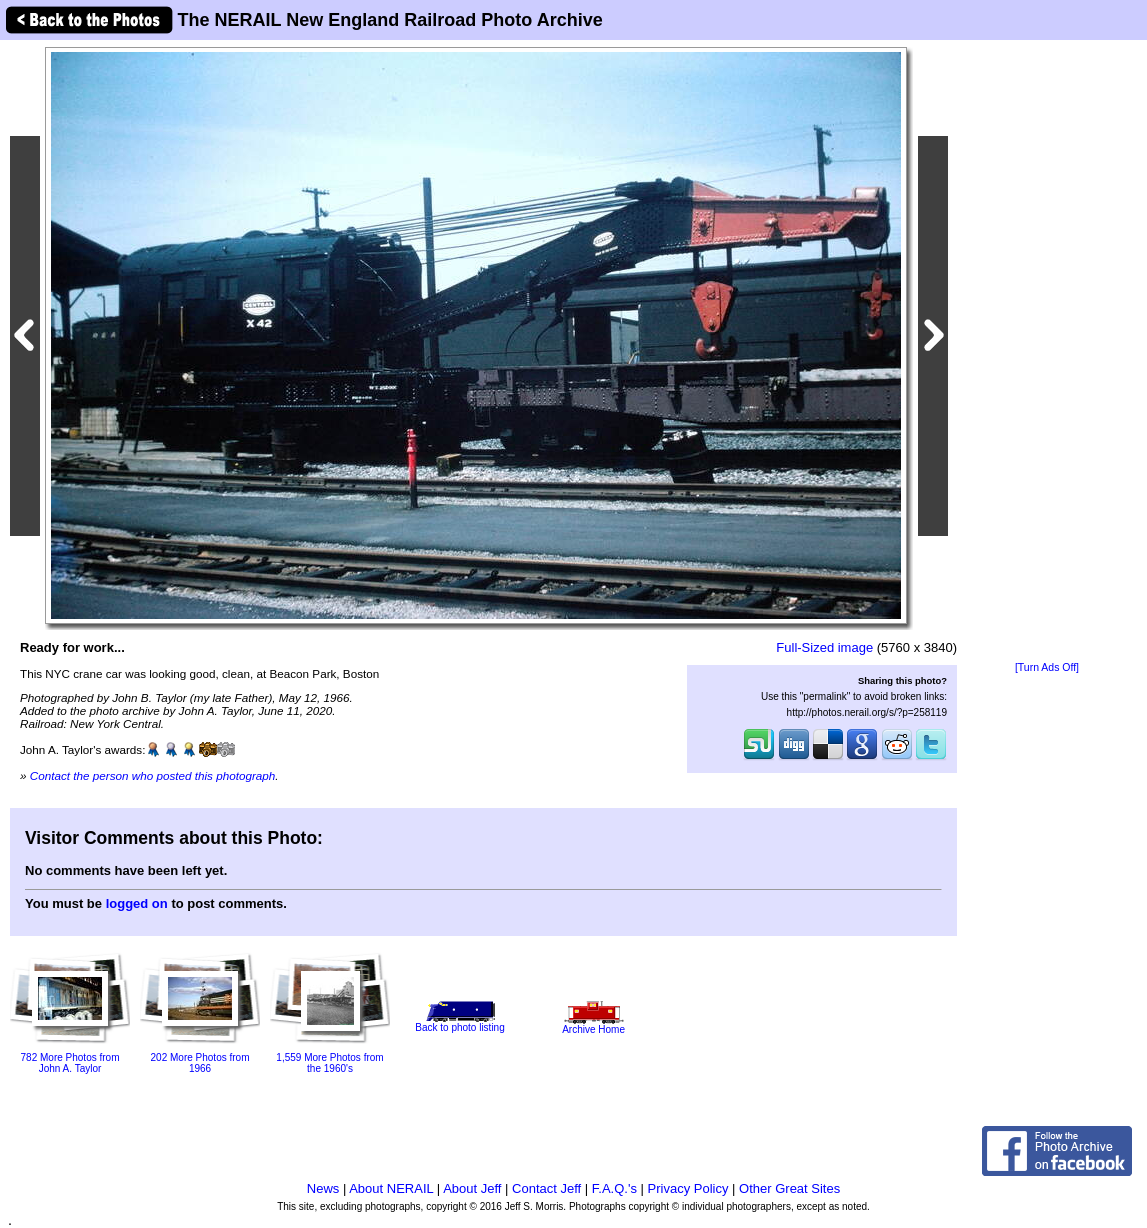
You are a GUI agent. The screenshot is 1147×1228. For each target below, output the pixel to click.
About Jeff (472, 1188)
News (323, 1188)
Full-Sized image (824, 647)
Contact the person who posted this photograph (153, 775)
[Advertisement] (1047, 352)
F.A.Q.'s (614, 1188)
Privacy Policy (688, 1188)
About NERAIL (391, 1188)
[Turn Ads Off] (1047, 667)
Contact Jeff (546, 1188)
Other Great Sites (789, 1188)
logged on (137, 903)
